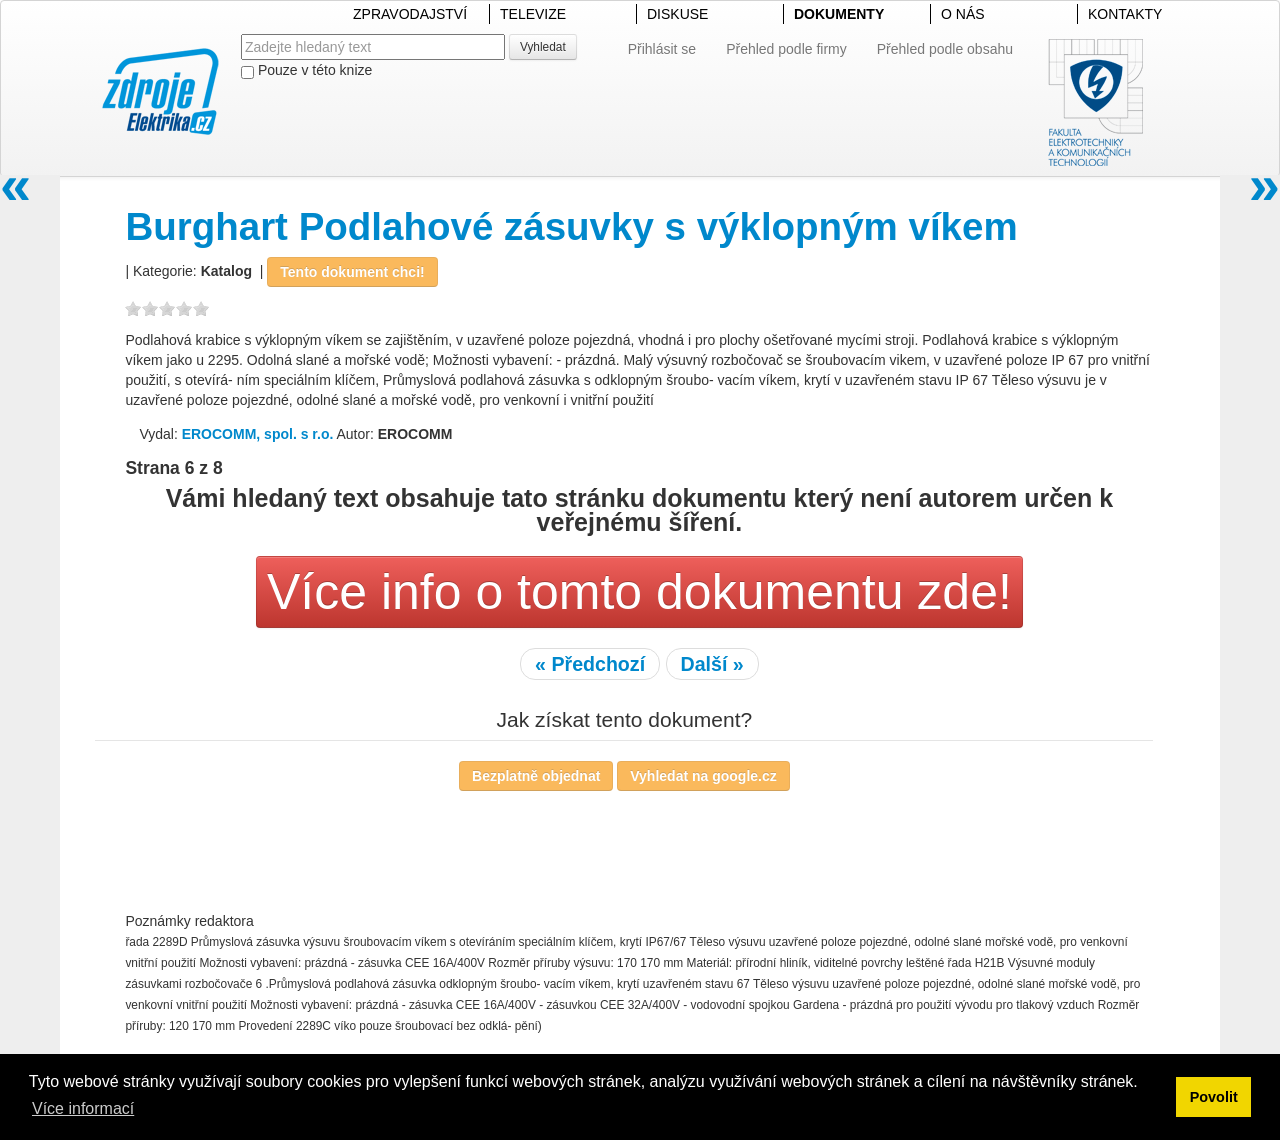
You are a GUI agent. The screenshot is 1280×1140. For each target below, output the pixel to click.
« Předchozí (590, 664)
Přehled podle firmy (786, 49)
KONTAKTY (1125, 14)
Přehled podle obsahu (945, 49)
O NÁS (963, 14)
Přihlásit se (662, 49)
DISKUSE (677, 14)
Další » (712, 664)
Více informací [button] (83, 1108)
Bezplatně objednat (536, 776)
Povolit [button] (1214, 1097)
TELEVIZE (533, 14)
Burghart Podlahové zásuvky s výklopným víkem (571, 226)
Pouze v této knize (306, 70)
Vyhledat (543, 47)
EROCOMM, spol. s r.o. (258, 434)
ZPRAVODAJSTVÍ (410, 14)
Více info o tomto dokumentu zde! (639, 592)
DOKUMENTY (839, 14)
